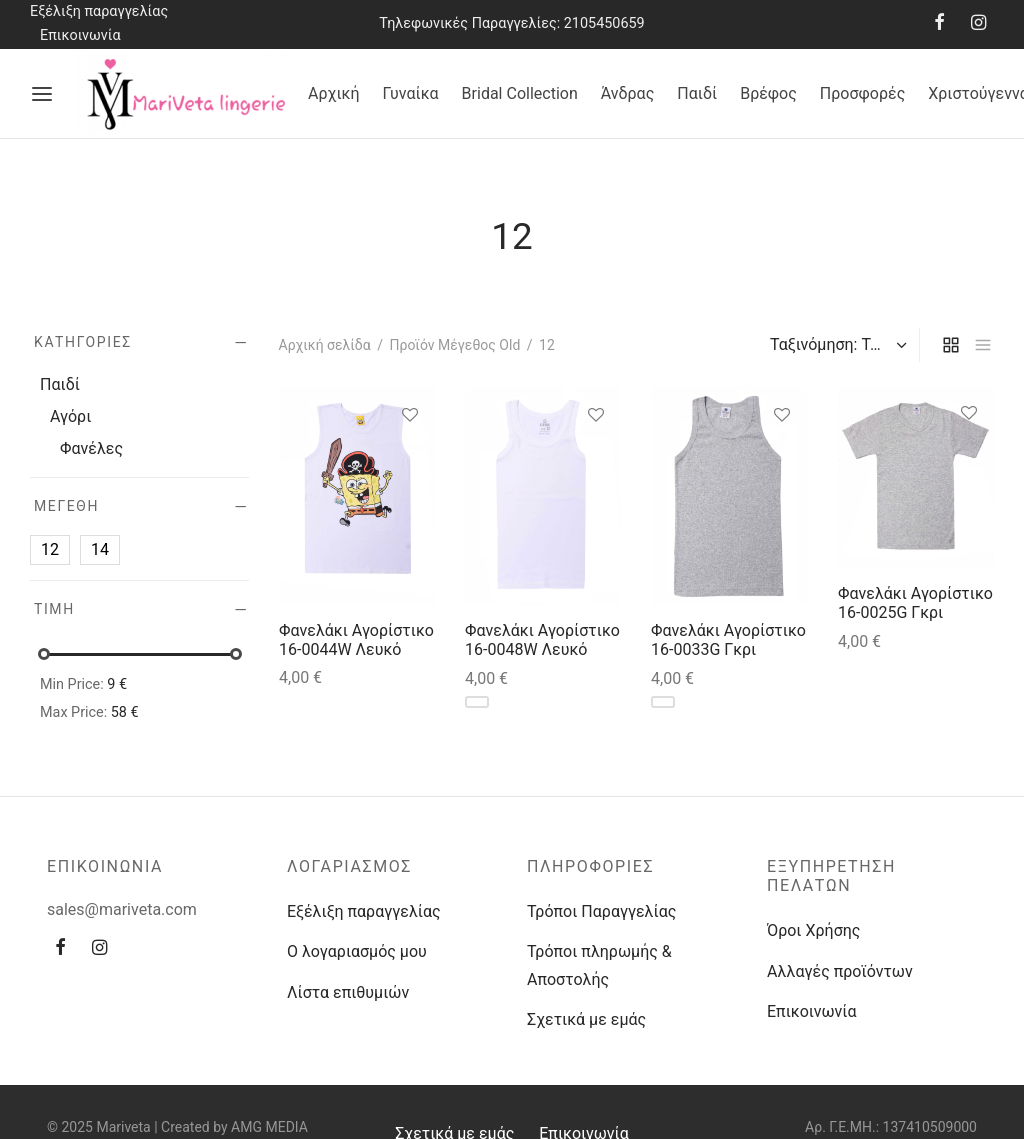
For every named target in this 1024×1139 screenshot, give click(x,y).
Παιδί (697, 93)
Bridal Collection (520, 93)
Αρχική (334, 93)
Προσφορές (862, 93)
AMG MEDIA (269, 1127)
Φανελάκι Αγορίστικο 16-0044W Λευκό (356, 640)
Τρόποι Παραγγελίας (601, 911)
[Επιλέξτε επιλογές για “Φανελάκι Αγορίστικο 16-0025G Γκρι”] (968, 459)
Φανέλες (91, 448)
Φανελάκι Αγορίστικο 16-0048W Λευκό (542, 640)
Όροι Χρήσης (813, 930)
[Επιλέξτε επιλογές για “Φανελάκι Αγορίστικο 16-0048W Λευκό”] (595, 461)
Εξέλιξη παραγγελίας (99, 11)
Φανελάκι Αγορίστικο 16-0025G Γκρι (915, 603)
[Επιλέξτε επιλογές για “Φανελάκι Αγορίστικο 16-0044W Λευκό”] (409, 461)
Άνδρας (628, 93)
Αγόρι (70, 416)
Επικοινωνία (80, 35)
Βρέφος (768, 93)
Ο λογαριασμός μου (357, 951)
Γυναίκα (411, 93)
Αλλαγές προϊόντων (840, 971)
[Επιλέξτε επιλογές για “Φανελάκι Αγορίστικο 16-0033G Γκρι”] (782, 461)
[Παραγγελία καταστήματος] (836, 345)
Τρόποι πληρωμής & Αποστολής (599, 965)
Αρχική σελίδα (325, 345)
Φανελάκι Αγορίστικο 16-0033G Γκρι (728, 640)
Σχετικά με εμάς (586, 1019)
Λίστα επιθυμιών (348, 992)
